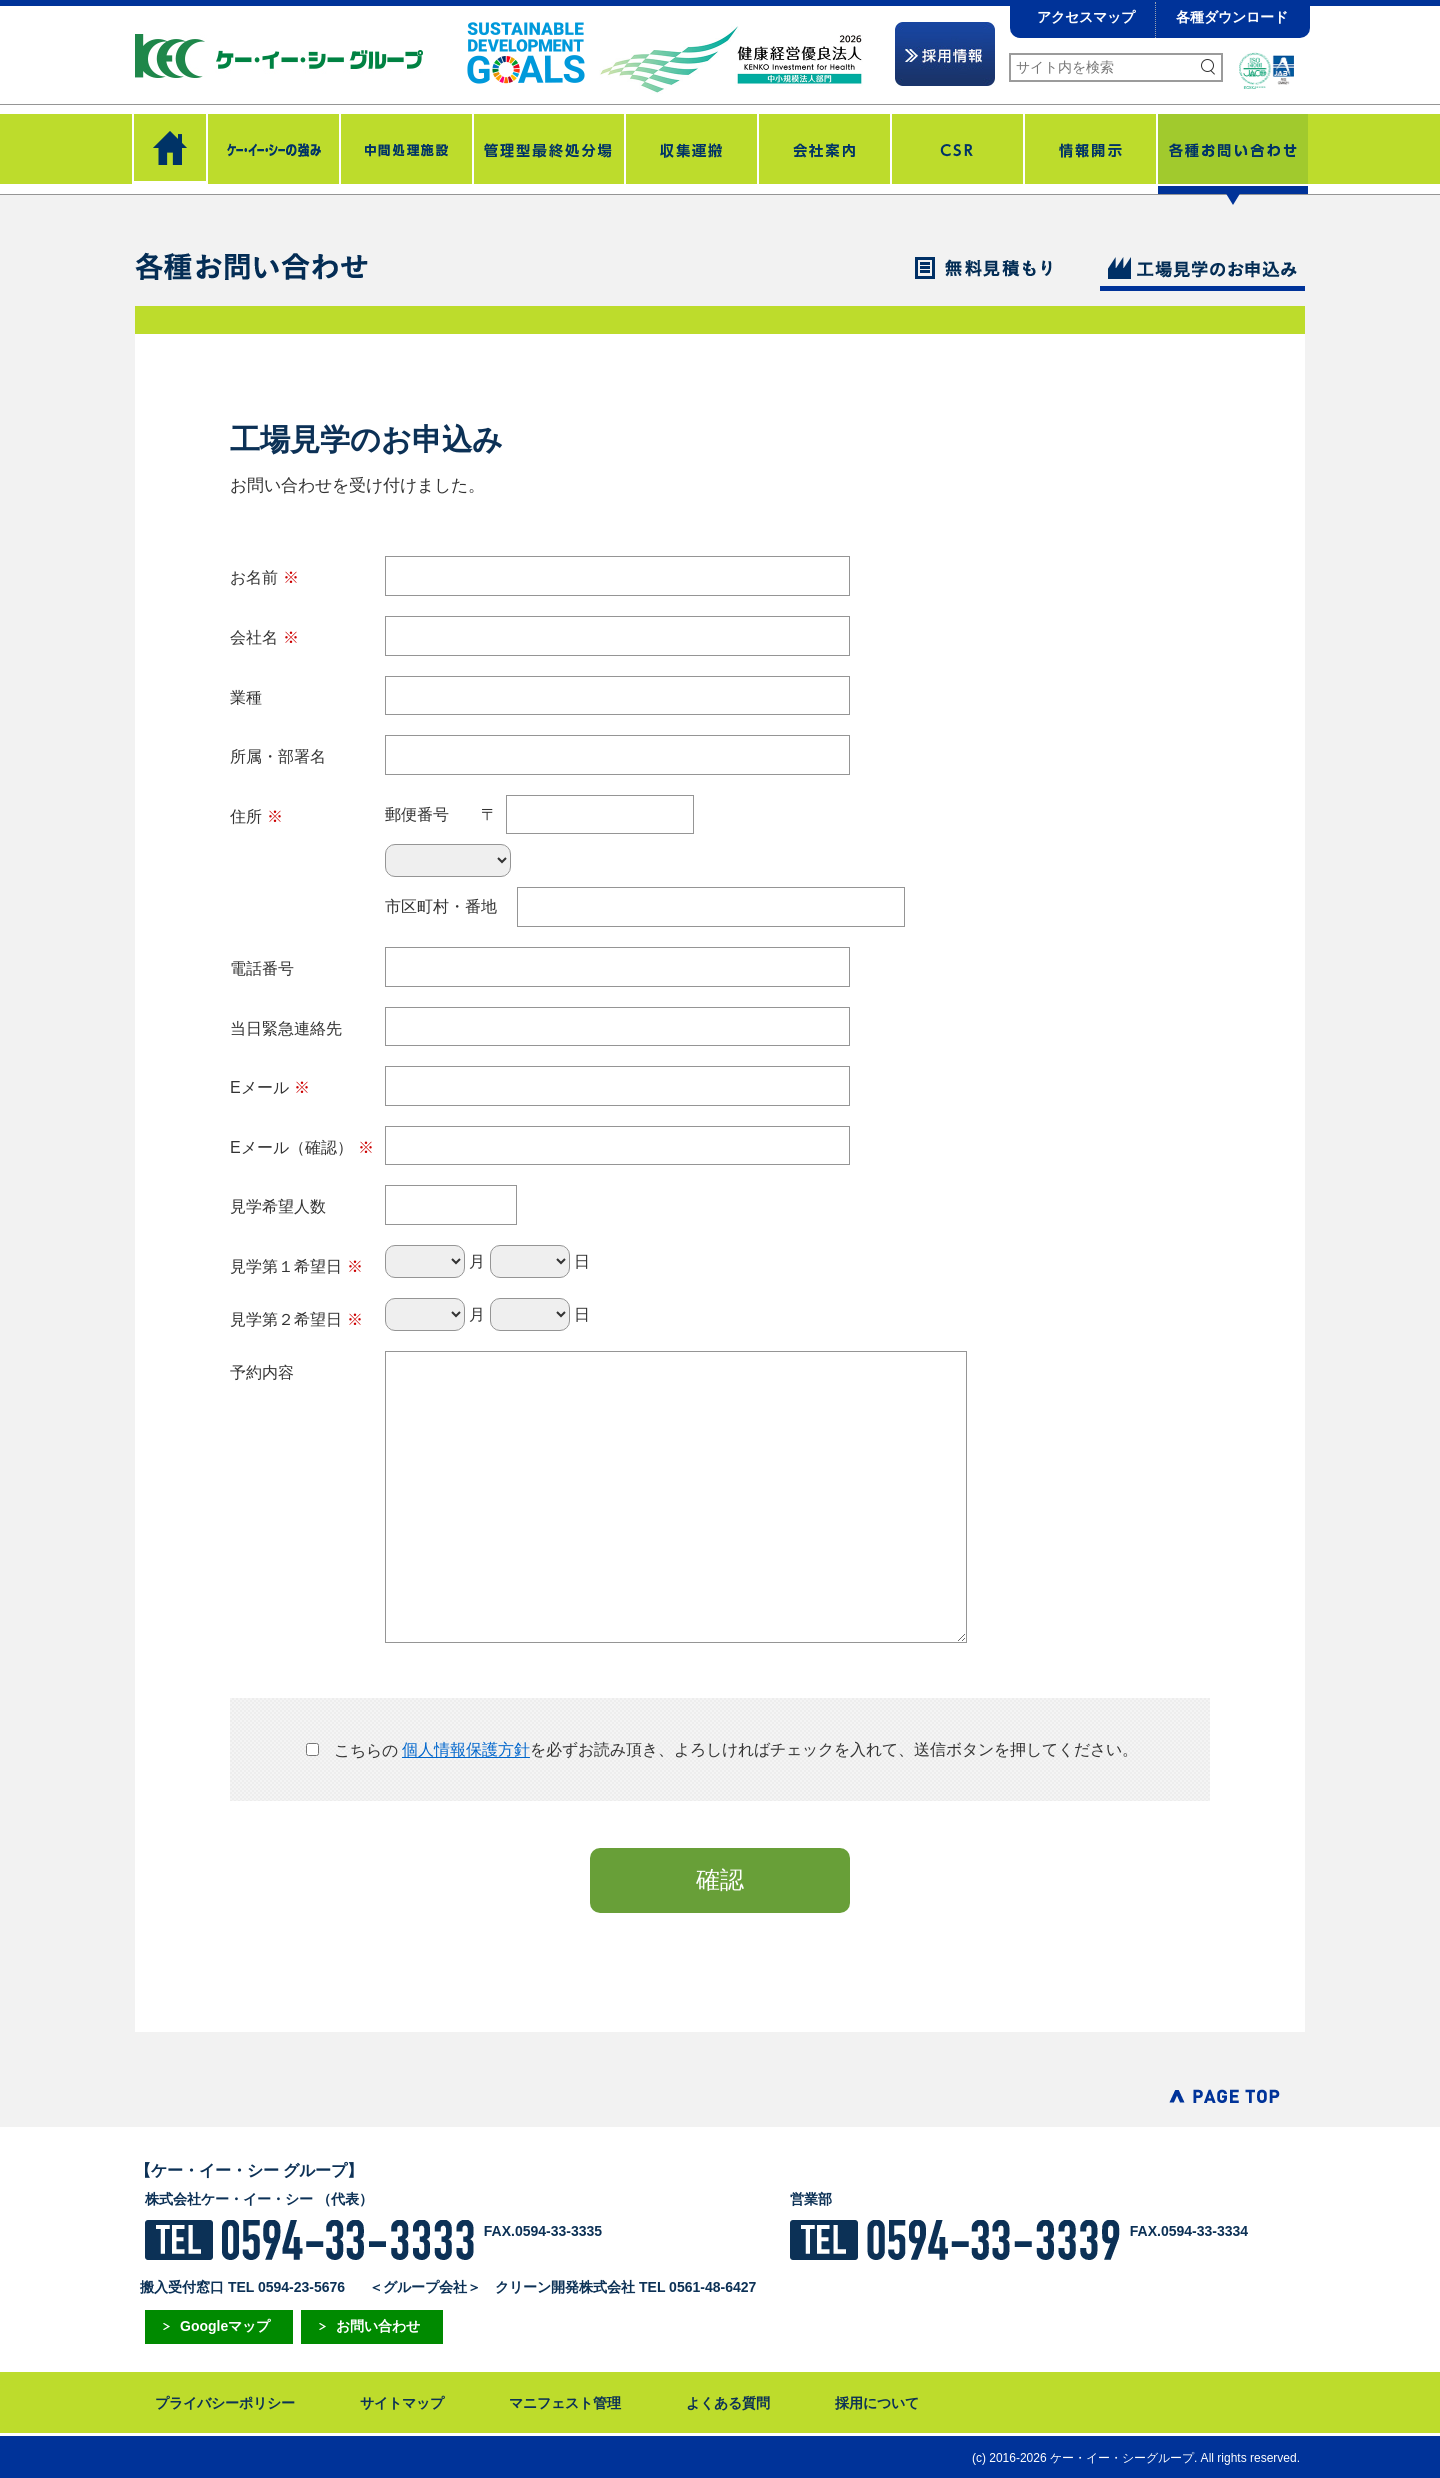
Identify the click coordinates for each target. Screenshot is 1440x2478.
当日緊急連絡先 (286, 1028)
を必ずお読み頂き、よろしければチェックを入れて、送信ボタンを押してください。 (720, 1750)
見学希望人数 (278, 1206)
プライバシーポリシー (225, 2403)
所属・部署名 (278, 756)
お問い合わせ (378, 2326)
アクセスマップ (1086, 17)
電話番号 (262, 968)
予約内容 (262, 1372)
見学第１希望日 (296, 1266)
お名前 (264, 577)
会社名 (264, 637)
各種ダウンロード (1232, 17)
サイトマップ (402, 2403)
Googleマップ (225, 2326)
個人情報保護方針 (466, 1750)
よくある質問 (728, 2403)
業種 (246, 697)
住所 (256, 816)
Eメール (270, 1087)
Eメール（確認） (302, 1147)
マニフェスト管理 (565, 2403)
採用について (877, 2403)
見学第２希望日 (296, 1319)
